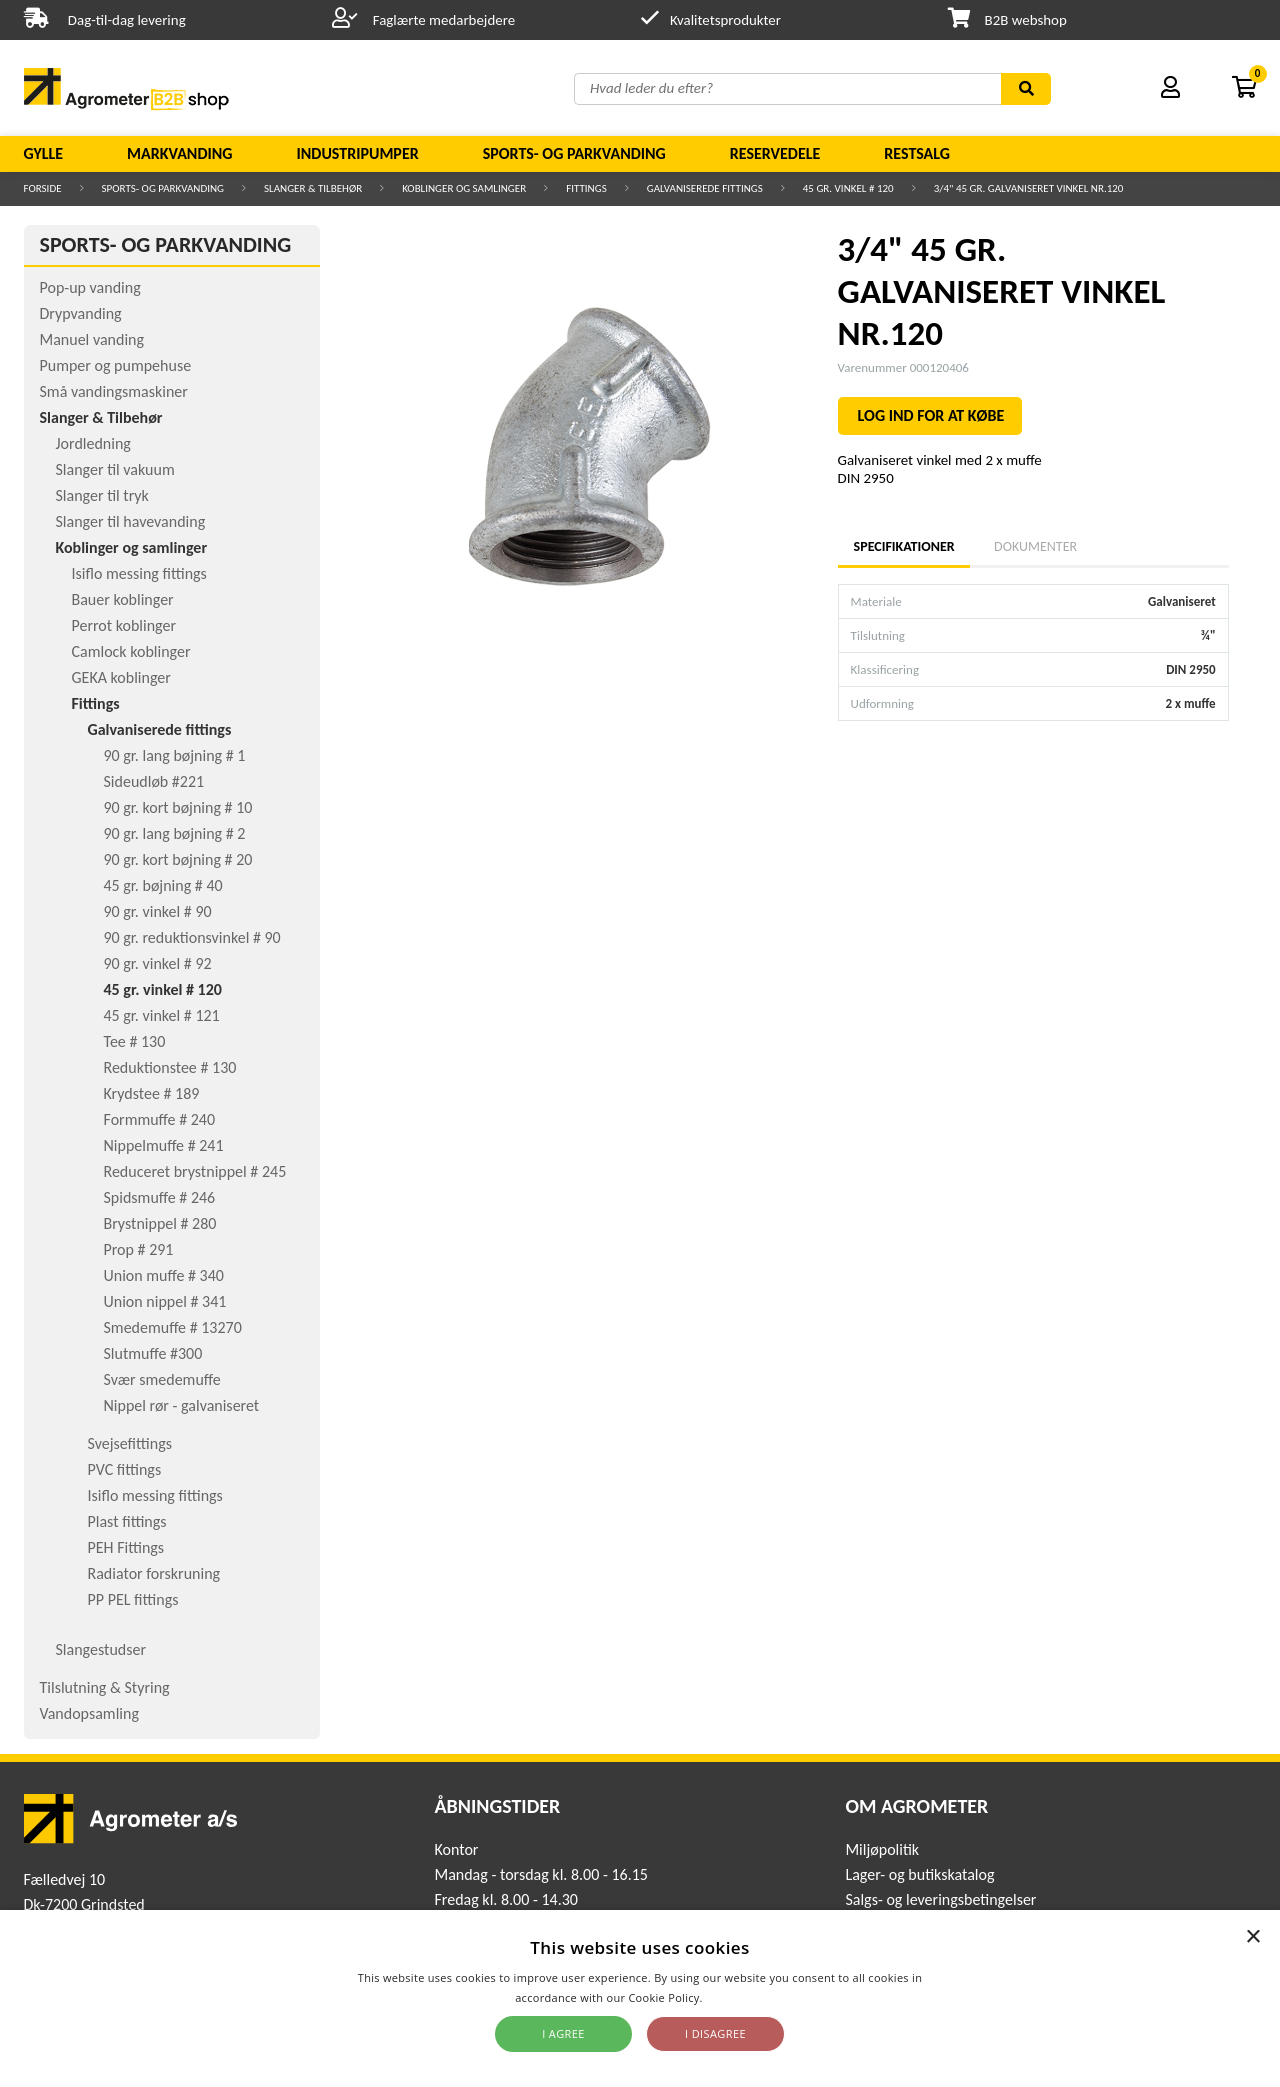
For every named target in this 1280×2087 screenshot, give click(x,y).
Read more (735, 1997)
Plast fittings (127, 1521)
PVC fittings (125, 1469)
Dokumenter (1035, 546)
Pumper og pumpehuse (116, 365)
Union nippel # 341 (165, 1301)
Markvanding (179, 153)
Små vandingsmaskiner (114, 391)
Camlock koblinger (131, 651)
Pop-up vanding (90, 287)
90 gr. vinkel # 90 (158, 911)
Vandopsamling (89, 1713)
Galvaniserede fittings (705, 188)
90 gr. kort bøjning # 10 (178, 807)
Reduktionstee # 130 (170, 1067)
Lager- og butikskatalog (919, 1874)
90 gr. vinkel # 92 (158, 963)
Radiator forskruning (154, 1573)
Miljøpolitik (882, 1849)
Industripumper (357, 153)
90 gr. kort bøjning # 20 (178, 859)
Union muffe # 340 (164, 1275)
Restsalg (917, 153)
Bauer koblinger (123, 599)
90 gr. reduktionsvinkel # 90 (192, 937)
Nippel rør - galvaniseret (182, 1405)
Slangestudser (101, 1649)
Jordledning (93, 443)
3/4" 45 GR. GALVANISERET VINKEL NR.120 (1029, 188)
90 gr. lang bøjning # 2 (175, 833)
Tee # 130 (135, 1041)
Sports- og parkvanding (574, 153)
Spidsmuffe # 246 (160, 1197)
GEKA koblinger (121, 677)
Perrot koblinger (124, 625)
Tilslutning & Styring (105, 1687)
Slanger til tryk (102, 495)
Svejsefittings (130, 1443)
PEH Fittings (126, 1547)
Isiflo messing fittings (139, 573)
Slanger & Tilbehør (313, 188)
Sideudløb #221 (154, 781)
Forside (43, 188)
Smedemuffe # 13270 (173, 1327)
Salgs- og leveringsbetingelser (940, 1899)
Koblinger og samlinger (464, 188)
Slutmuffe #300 (153, 1353)
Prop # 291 (139, 1249)
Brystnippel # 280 (160, 1223)
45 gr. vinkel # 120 (848, 188)
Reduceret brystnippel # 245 (195, 1171)
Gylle (44, 153)
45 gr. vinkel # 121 (162, 1015)
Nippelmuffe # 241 (164, 1145)
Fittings (586, 188)
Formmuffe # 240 (160, 1119)
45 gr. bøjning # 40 (163, 885)
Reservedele (775, 153)
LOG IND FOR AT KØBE (931, 415)
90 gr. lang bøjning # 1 (175, 755)
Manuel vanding (92, 339)
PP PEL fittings (133, 1599)
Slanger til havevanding (131, 521)
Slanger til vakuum (115, 469)
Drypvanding (81, 313)
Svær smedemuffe (162, 1379)
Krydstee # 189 (152, 1093)
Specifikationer (904, 546)
